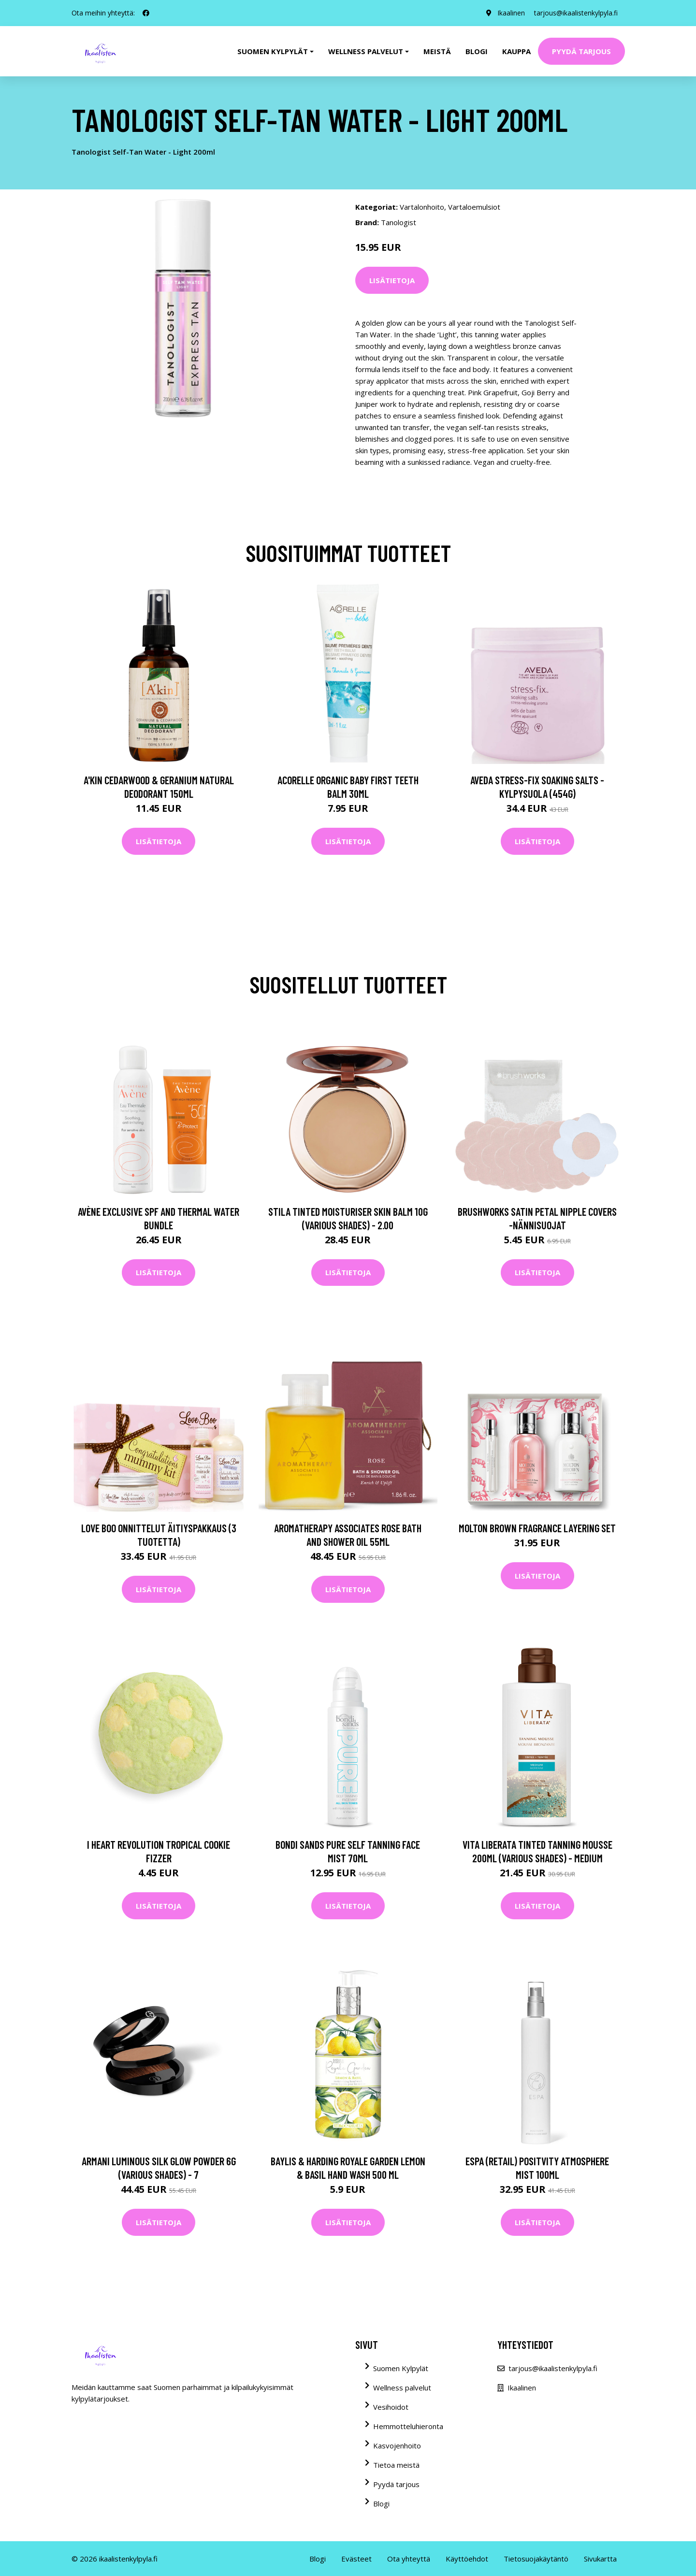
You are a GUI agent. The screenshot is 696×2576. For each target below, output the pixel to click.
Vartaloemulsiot (474, 207)
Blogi (476, 51)
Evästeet (356, 2558)
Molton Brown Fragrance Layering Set (537, 1528)
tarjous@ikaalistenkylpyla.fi (575, 12)
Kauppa (516, 51)
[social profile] (146, 13)
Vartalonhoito (422, 207)
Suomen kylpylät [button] (272, 51)
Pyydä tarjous (581, 51)
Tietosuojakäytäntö (536, 2558)
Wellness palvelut (402, 2387)
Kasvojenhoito (397, 2445)
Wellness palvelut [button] (365, 51)
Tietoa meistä (396, 2465)
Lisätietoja (392, 280)
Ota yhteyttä (408, 2558)
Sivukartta (600, 2558)
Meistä (437, 51)
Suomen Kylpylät (400, 2368)
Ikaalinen (510, 12)
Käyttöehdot (467, 2558)
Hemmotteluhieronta (408, 2426)
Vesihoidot (390, 2407)
